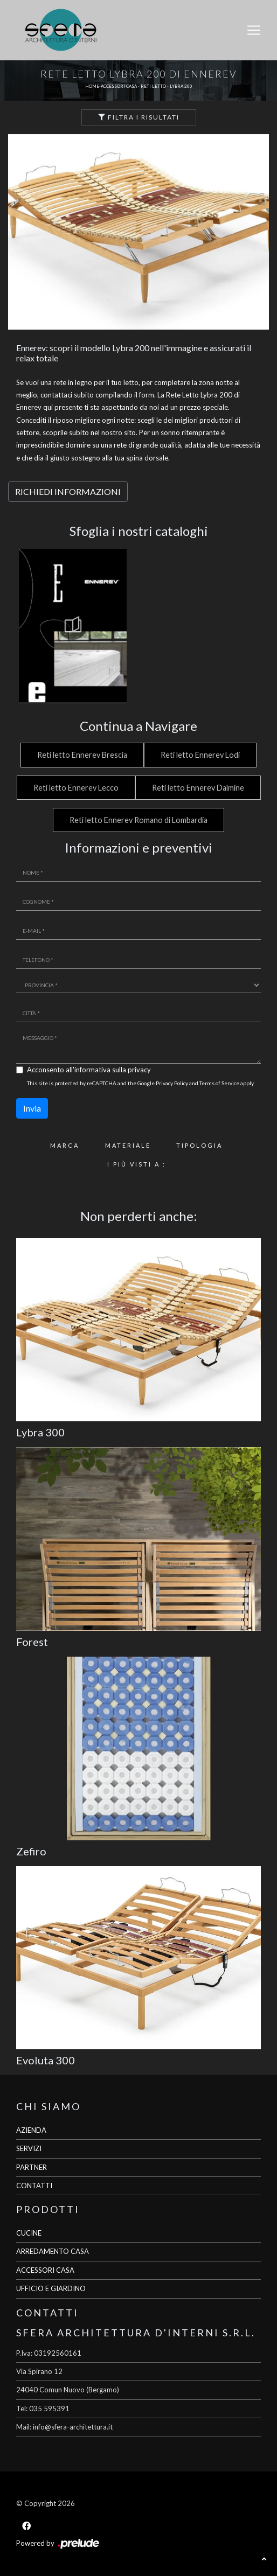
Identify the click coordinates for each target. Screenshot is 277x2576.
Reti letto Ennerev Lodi (200, 754)
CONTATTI (34, 2185)
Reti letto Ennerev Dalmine (198, 787)
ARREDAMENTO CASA (52, 2251)
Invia (32, 1108)
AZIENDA (31, 2130)
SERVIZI (28, 2148)
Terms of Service (219, 1083)
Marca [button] (64, 1145)
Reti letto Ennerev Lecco (76, 787)
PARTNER (31, 2167)
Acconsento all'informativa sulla (89, 1069)
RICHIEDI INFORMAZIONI (68, 491)
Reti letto (153, 86)
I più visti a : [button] (136, 1164)
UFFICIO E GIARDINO (51, 2288)
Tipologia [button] (199, 1145)
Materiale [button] (128, 1145)
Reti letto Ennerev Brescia (82, 754)
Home (92, 86)
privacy (139, 1069)
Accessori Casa (119, 86)
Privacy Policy (172, 1083)
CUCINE (28, 2233)
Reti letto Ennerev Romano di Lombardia (138, 820)
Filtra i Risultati (138, 117)
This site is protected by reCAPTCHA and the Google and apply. (140, 1083)
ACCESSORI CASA (45, 2270)
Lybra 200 (181, 86)
